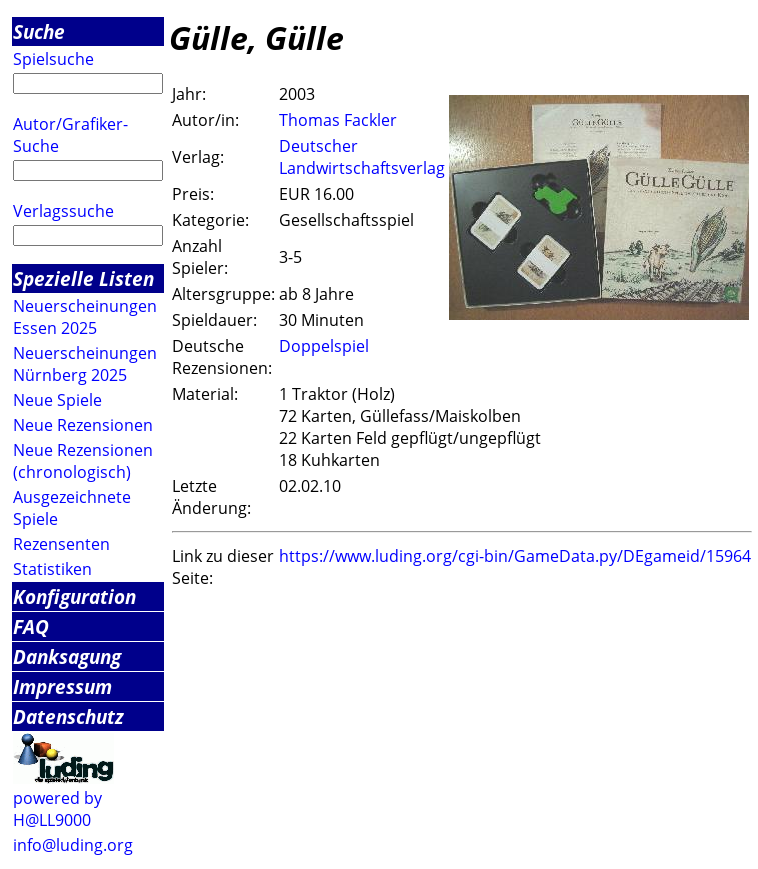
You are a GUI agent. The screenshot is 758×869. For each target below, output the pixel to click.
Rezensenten (61, 544)
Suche (39, 31)
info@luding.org (73, 845)
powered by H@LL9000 (57, 809)
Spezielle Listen (83, 278)
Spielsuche (53, 59)
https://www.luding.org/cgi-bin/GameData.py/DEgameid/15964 (515, 556)
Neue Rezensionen (83, 425)
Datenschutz (68, 716)
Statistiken (52, 569)
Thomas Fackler (338, 120)
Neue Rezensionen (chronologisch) (83, 461)
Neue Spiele (57, 400)
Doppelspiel (324, 346)
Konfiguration (74, 596)
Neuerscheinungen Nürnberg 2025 (85, 364)
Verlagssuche (63, 211)
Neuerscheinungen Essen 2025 (85, 317)
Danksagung (67, 656)
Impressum (62, 686)
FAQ (31, 626)
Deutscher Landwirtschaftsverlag (362, 157)
